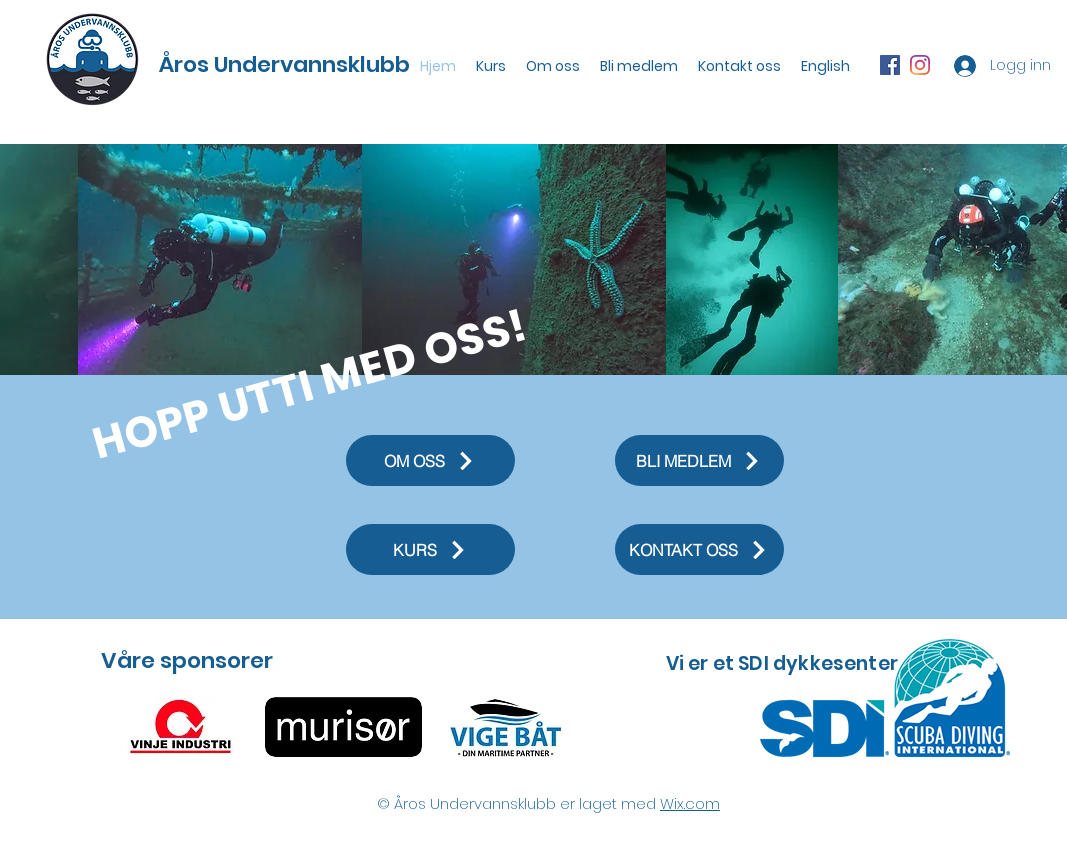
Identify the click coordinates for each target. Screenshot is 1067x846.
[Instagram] (920, 65)
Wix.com (690, 803)
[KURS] (430, 549)
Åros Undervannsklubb (284, 64)
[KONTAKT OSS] (699, 549)
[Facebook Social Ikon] (890, 65)
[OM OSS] (430, 460)
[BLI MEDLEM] (699, 460)
